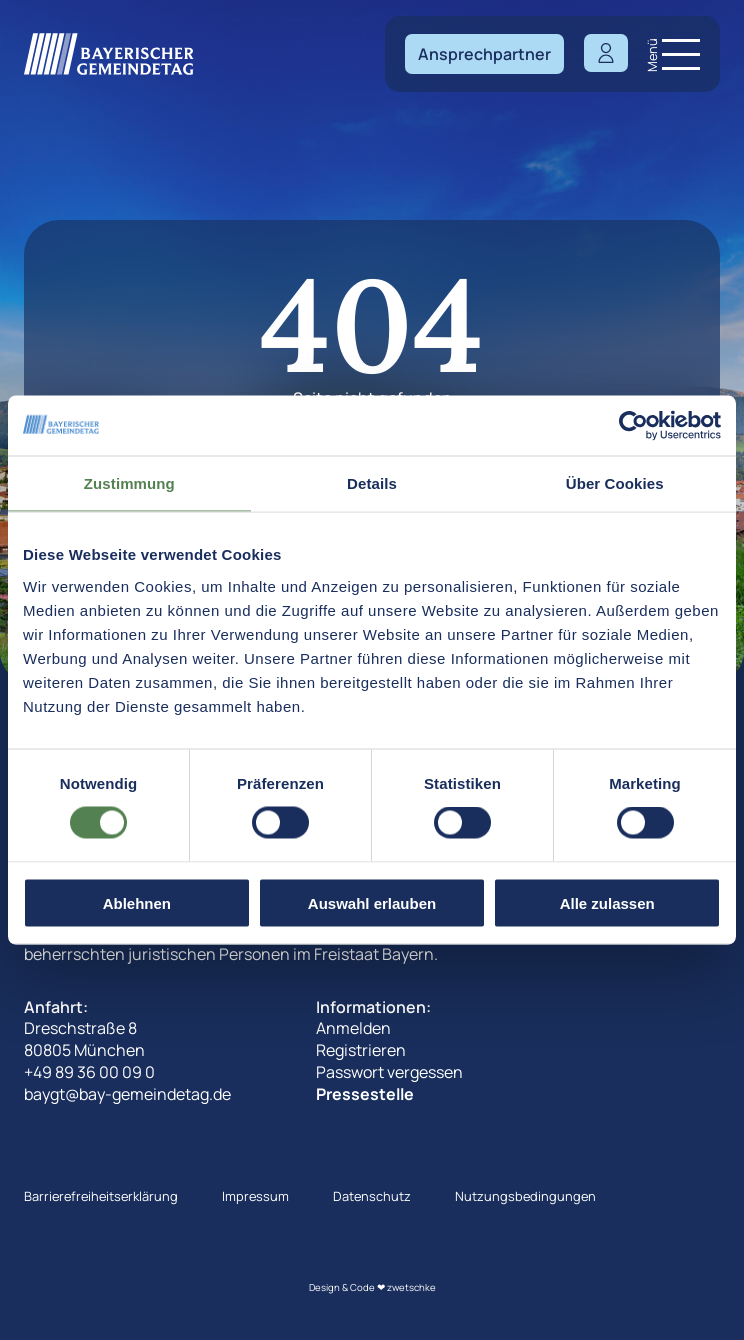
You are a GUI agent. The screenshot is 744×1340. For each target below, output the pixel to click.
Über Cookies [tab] (615, 483)
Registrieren (361, 1050)
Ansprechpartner (484, 54)
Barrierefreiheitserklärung (101, 1196)
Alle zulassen (607, 902)
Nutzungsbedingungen (525, 1196)
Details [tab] (372, 483)
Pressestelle (365, 1094)
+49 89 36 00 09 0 (89, 1072)
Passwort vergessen (389, 1072)
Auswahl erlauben (372, 902)
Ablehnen (137, 902)
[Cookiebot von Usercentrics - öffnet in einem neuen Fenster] (633, 426)
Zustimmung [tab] (129, 483)
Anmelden (353, 1028)
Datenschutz (372, 1196)
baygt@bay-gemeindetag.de (127, 1094)
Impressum (255, 1196)
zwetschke (411, 1287)
